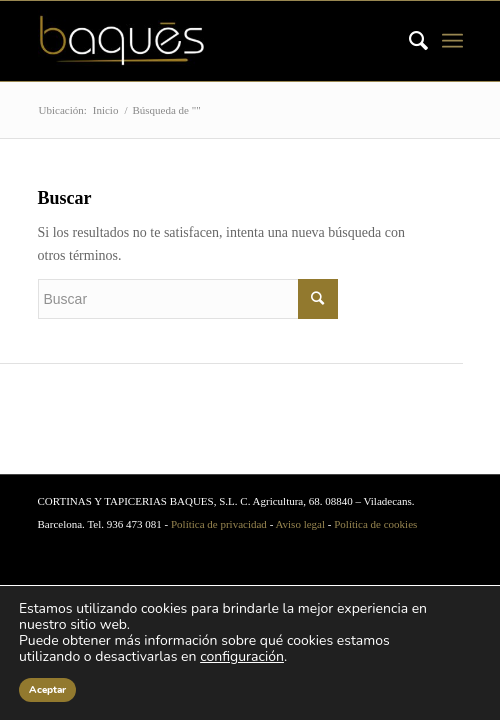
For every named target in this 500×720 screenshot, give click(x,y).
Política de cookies (375, 524)
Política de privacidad (219, 524)
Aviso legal (300, 524)
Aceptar (47, 690)
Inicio (106, 110)
